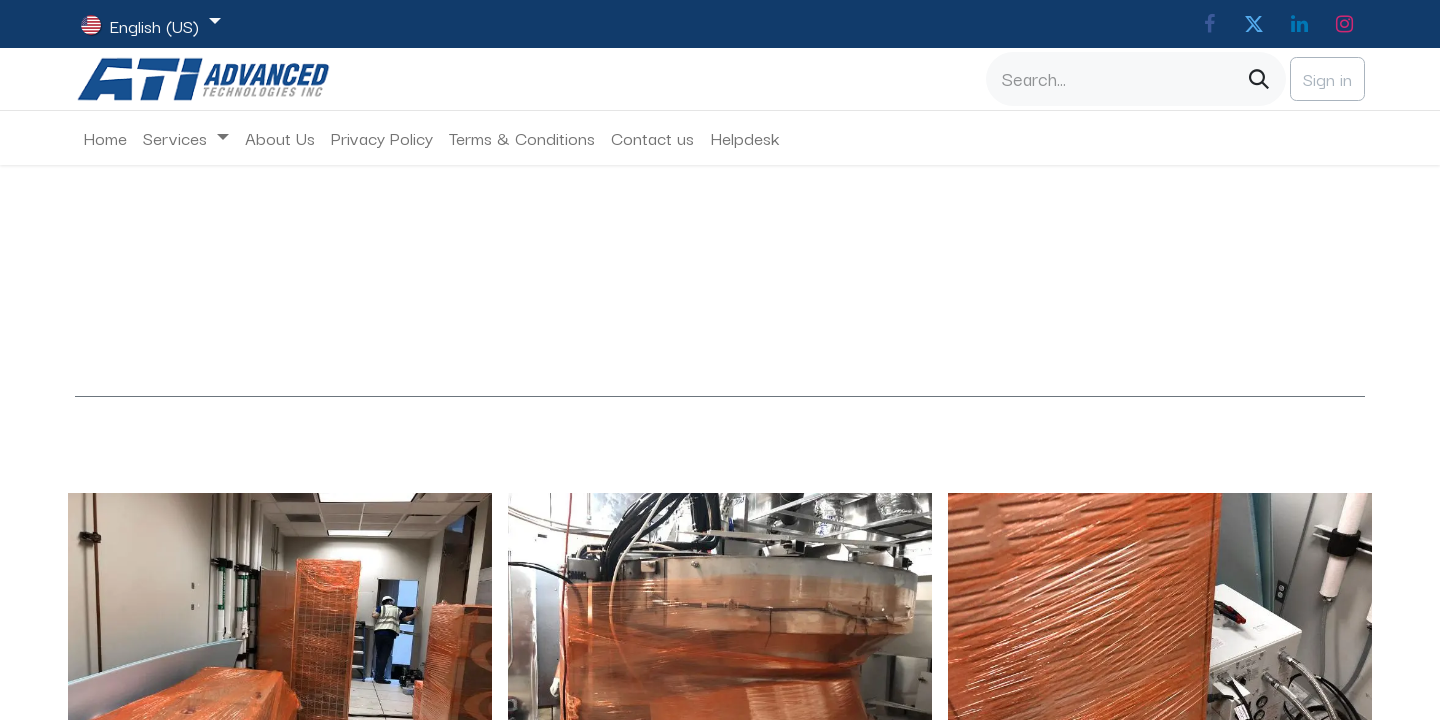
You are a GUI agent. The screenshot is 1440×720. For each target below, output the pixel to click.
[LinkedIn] (1299, 24)
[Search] (1259, 79)
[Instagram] (1344, 24)
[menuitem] (105, 138)
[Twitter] (1254, 24)
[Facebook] (1209, 24)
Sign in (1327, 78)
